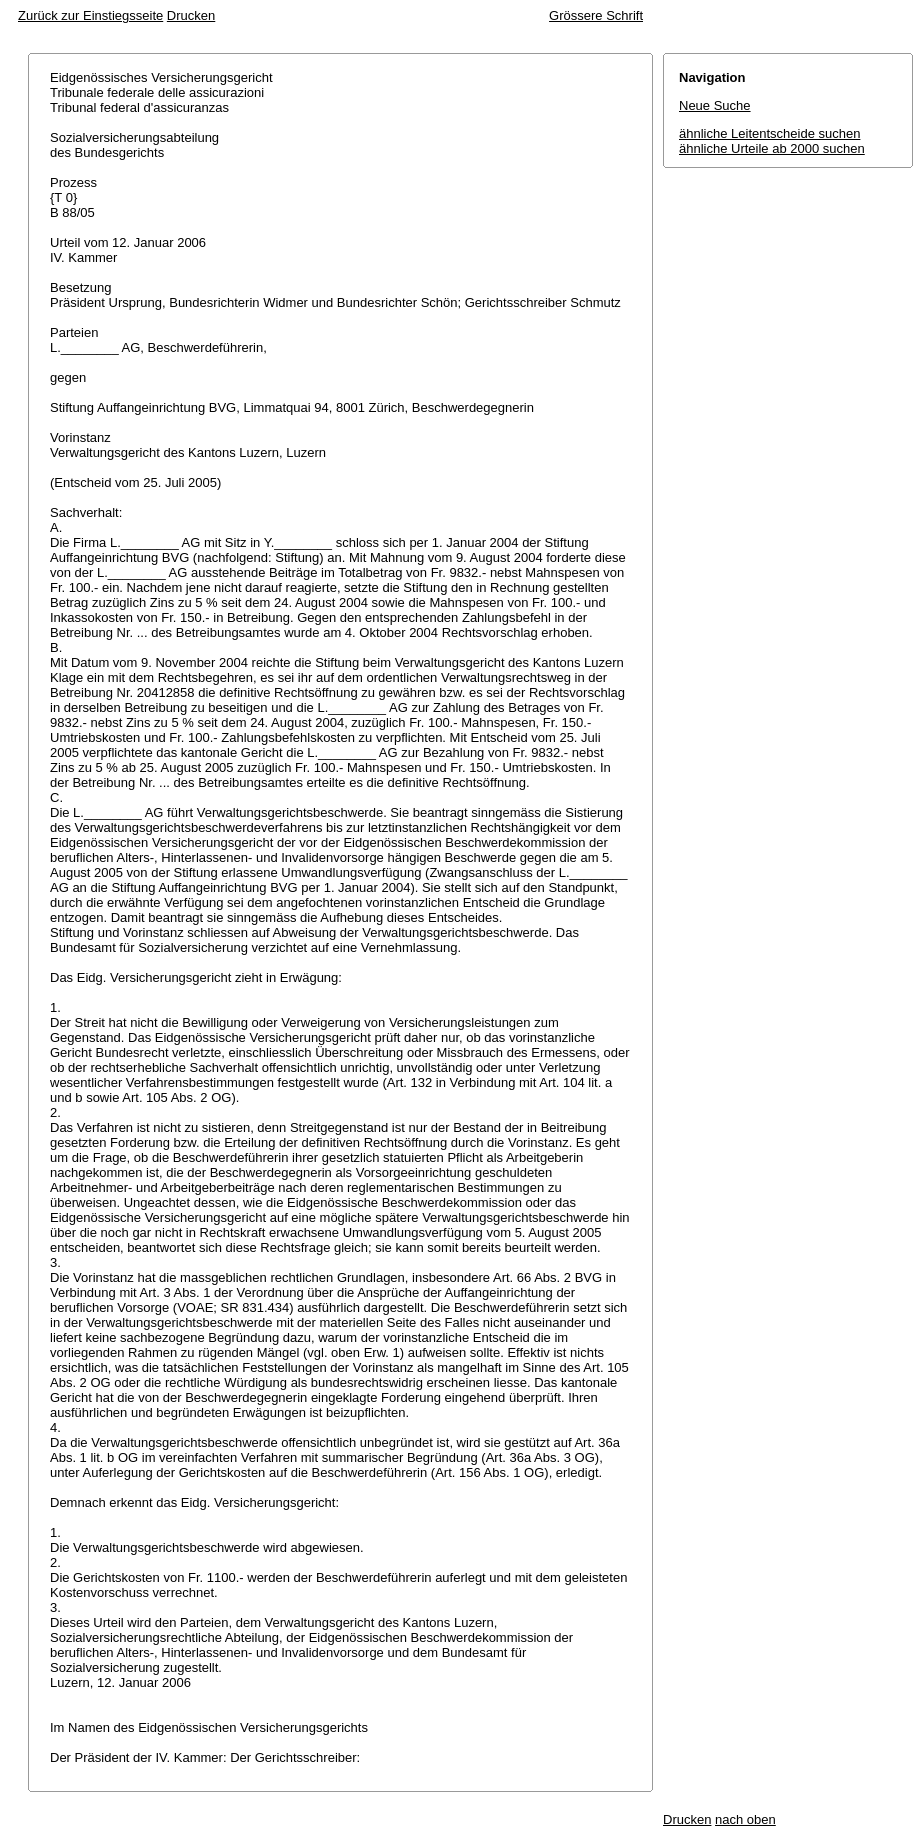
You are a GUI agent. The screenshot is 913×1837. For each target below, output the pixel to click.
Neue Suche (715, 105)
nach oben (745, 1819)
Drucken (191, 15)
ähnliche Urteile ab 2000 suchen (772, 148)
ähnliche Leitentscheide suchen (769, 133)
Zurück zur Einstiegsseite (90, 15)
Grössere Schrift (596, 15)
